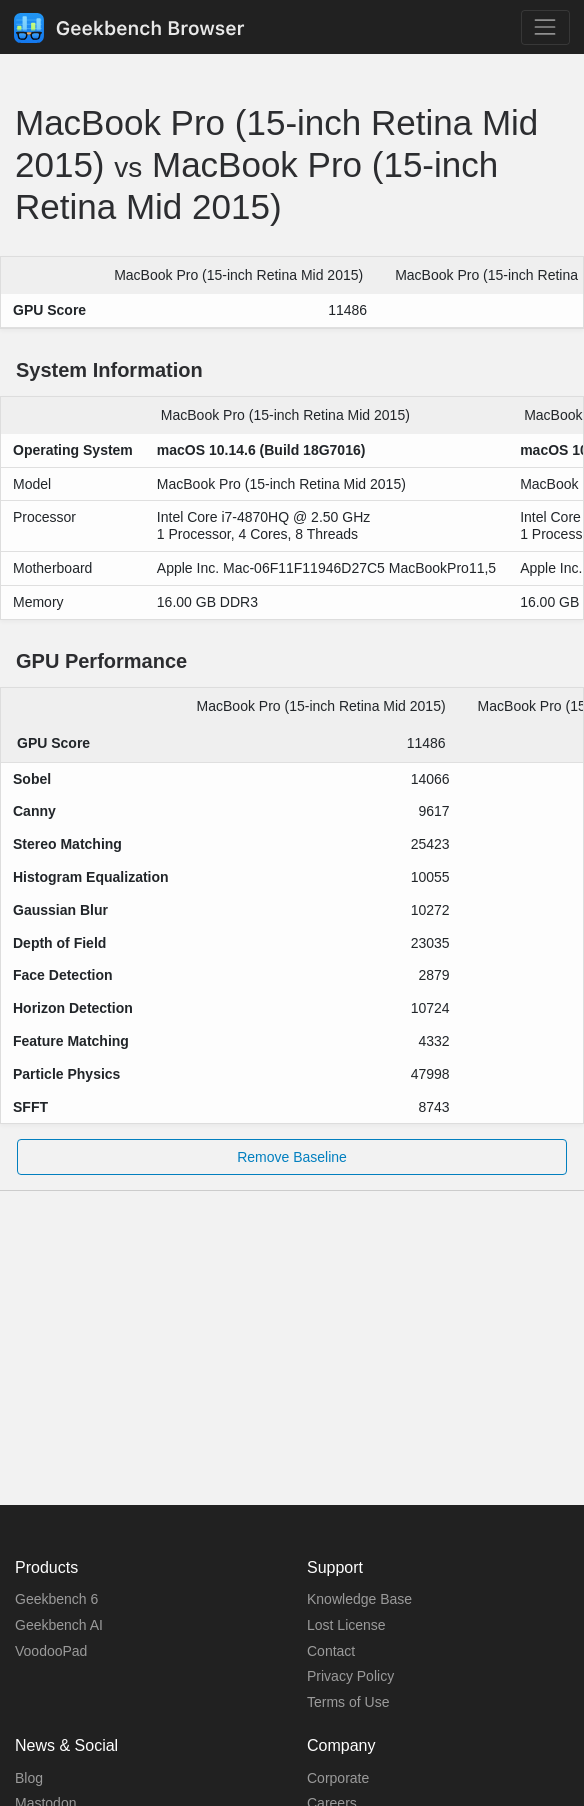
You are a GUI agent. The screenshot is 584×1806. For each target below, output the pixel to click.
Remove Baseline (292, 1157)
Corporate (338, 1778)
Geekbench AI (59, 1625)
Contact (331, 1651)
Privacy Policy (350, 1676)
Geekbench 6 (56, 1599)
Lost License (346, 1625)
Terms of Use (348, 1702)
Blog (29, 1778)
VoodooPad (51, 1651)
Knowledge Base (359, 1599)
